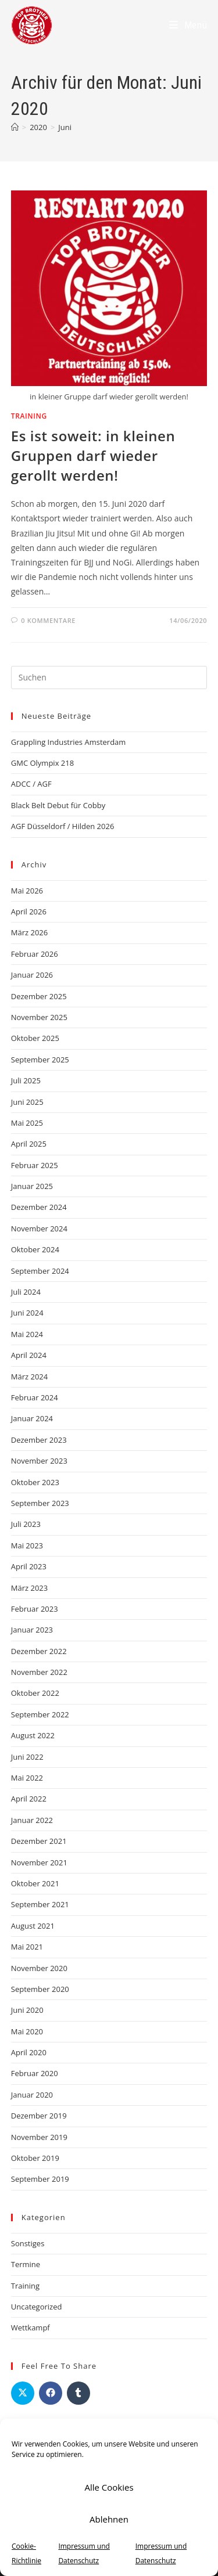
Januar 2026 (32, 975)
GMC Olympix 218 (42, 763)
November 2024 (39, 1228)
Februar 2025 (34, 1165)
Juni (65, 127)
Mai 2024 (27, 1334)
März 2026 (29, 932)
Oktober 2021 (35, 1883)
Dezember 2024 (39, 1207)
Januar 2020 (32, 2094)
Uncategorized (36, 2306)
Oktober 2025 (35, 1038)
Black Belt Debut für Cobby (58, 805)
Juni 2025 (27, 1102)
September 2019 (40, 2179)
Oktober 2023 (35, 1482)
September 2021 (40, 1904)
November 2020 (39, 1968)
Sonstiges (28, 2243)
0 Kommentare (48, 620)
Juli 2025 (26, 1080)
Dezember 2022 (39, 1651)
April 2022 (29, 1798)
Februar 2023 (34, 1609)
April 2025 (29, 1144)
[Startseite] (15, 127)
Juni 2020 (27, 2010)
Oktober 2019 (35, 2158)
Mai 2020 (27, 2031)
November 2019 (39, 2137)
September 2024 (40, 1271)
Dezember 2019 (39, 2115)
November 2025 (39, 1017)
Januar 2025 (32, 1186)
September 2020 (40, 1989)
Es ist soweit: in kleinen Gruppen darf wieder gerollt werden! (93, 455)
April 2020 (29, 2052)
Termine (25, 2264)
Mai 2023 (27, 1545)
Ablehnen (109, 2519)
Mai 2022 (27, 1777)
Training (29, 416)
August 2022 (33, 1735)
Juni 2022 (27, 1757)
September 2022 (40, 1714)
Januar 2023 (32, 1629)
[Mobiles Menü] (188, 25)
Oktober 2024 (35, 1249)
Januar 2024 (32, 1418)
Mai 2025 (27, 1123)
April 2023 (29, 1566)
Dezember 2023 (39, 1440)
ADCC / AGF (31, 784)
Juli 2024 (26, 1292)
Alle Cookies (108, 2487)
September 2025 (40, 1059)
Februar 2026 (34, 954)
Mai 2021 (27, 1946)
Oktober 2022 (35, 1693)
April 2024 (29, 1355)
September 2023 (40, 1503)
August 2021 (33, 1926)
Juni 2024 (27, 1312)
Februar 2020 (34, 2073)
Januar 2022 (32, 1820)
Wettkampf (30, 2327)
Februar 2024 (34, 1397)
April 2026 (29, 911)
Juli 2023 (26, 1524)
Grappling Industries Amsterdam (68, 742)
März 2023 (29, 1588)
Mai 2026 (27, 890)
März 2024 (29, 1376)
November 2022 (39, 1672)
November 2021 (39, 1862)
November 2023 (39, 1460)
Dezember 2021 (39, 1841)
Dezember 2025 (39, 996)
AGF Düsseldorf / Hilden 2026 (63, 826)
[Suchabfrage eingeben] (109, 677)
